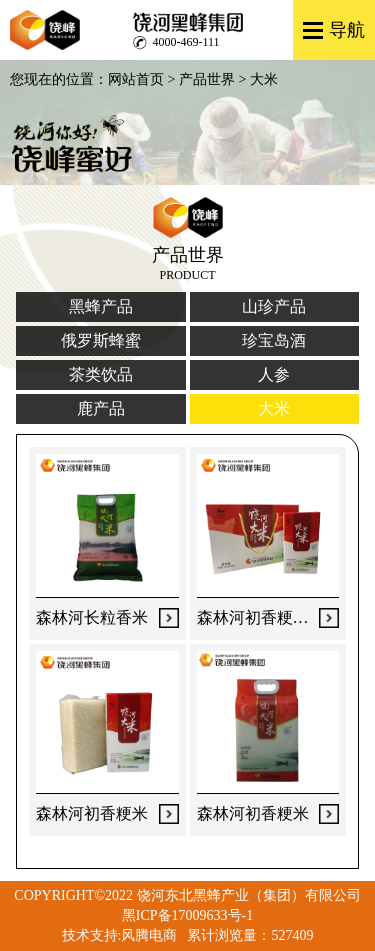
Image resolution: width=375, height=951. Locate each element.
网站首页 (136, 79)
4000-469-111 (186, 42)
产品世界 (207, 79)
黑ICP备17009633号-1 (187, 915)
